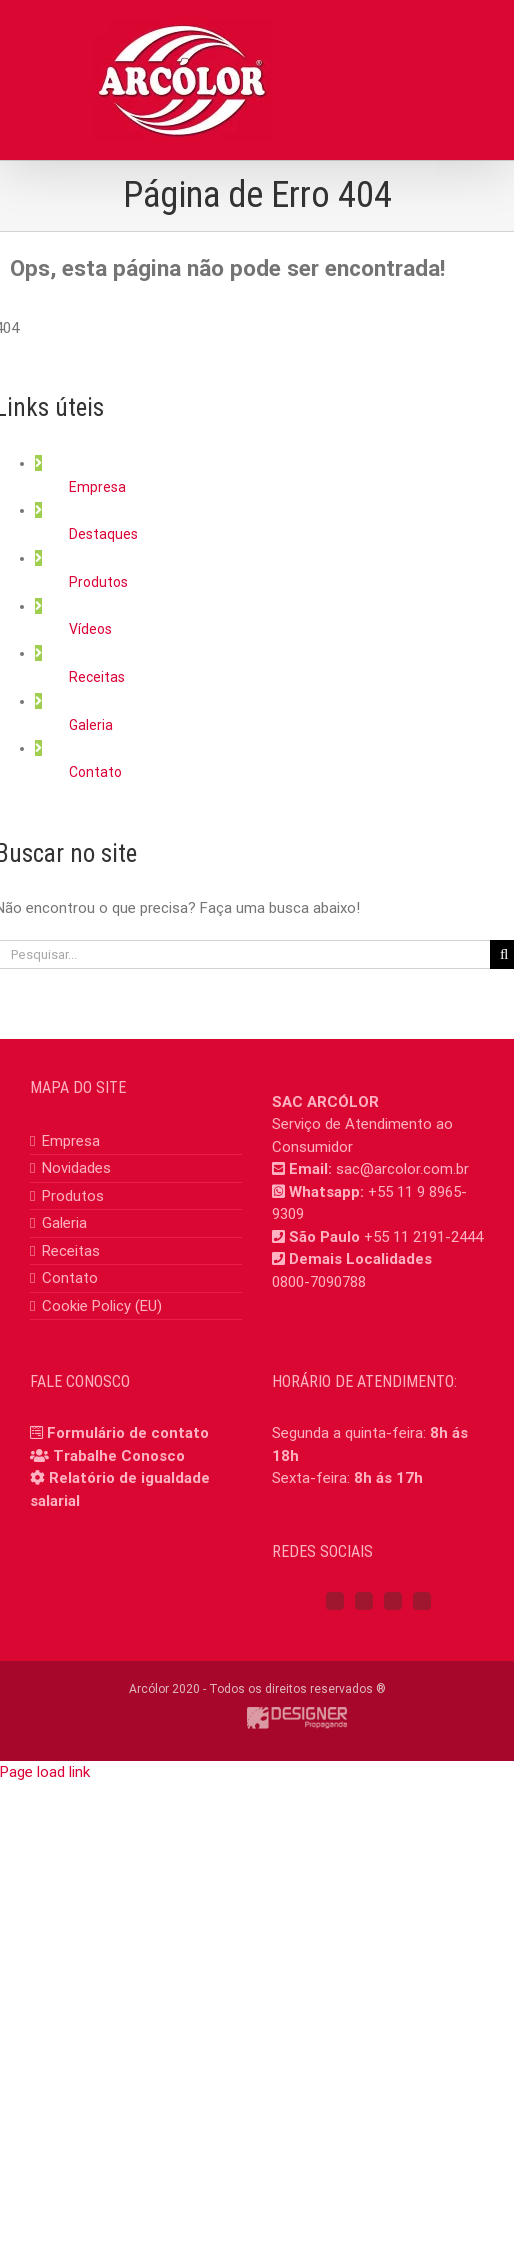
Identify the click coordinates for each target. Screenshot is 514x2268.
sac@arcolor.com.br (402, 1169)
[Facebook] (335, 1601)
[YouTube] (393, 1601)
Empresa (97, 487)
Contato (95, 772)
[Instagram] (364, 1601)
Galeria (91, 725)
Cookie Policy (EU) (102, 1306)
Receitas (97, 677)
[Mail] (422, 1601)
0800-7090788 (319, 1282)
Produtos (98, 582)
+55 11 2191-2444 (423, 1237)
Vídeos (90, 629)
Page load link (45, 1772)
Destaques (103, 534)
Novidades (76, 1168)
